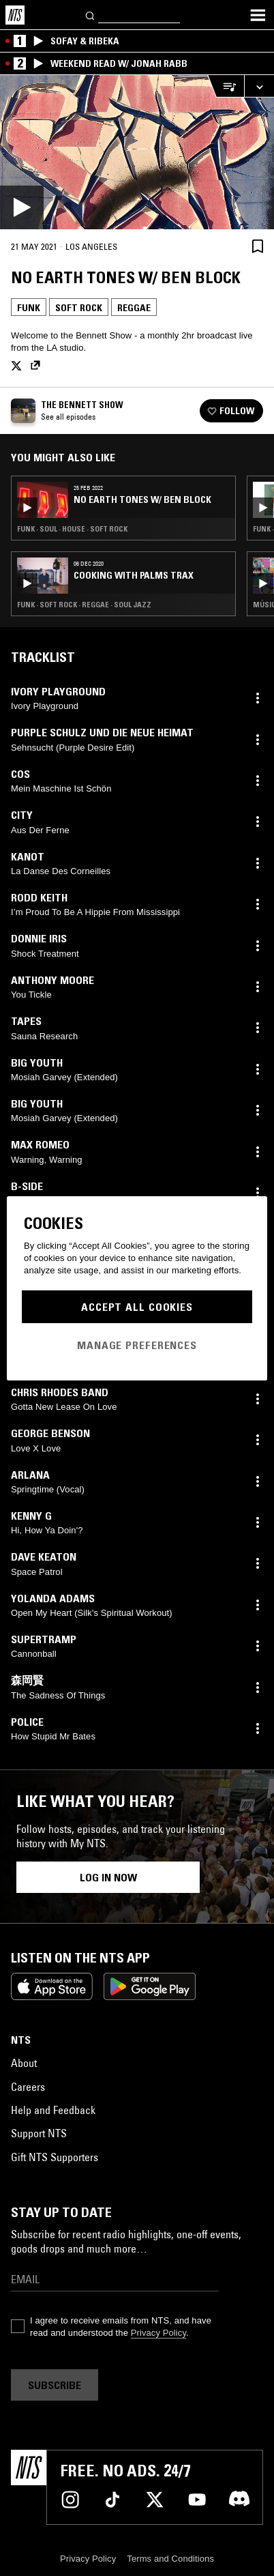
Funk (28, 308)
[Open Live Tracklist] (225, 86)
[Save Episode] (257, 246)
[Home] (15, 15)
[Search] (90, 14)
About (24, 2063)
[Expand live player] (259, 86)
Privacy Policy (158, 2333)
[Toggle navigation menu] (258, 15)
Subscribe (54, 2385)
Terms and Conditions (170, 2558)
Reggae (134, 308)
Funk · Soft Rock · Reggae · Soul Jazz (84, 604)
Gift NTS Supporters (54, 2157)
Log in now (108, 1877)
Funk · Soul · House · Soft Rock (72, 529)
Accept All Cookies (137, 1307)
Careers (28, 2087)
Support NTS (39, 2133)
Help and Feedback (53, 2110)
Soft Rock (78, 308)
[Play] (137, 152)
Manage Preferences (137, 1345)
